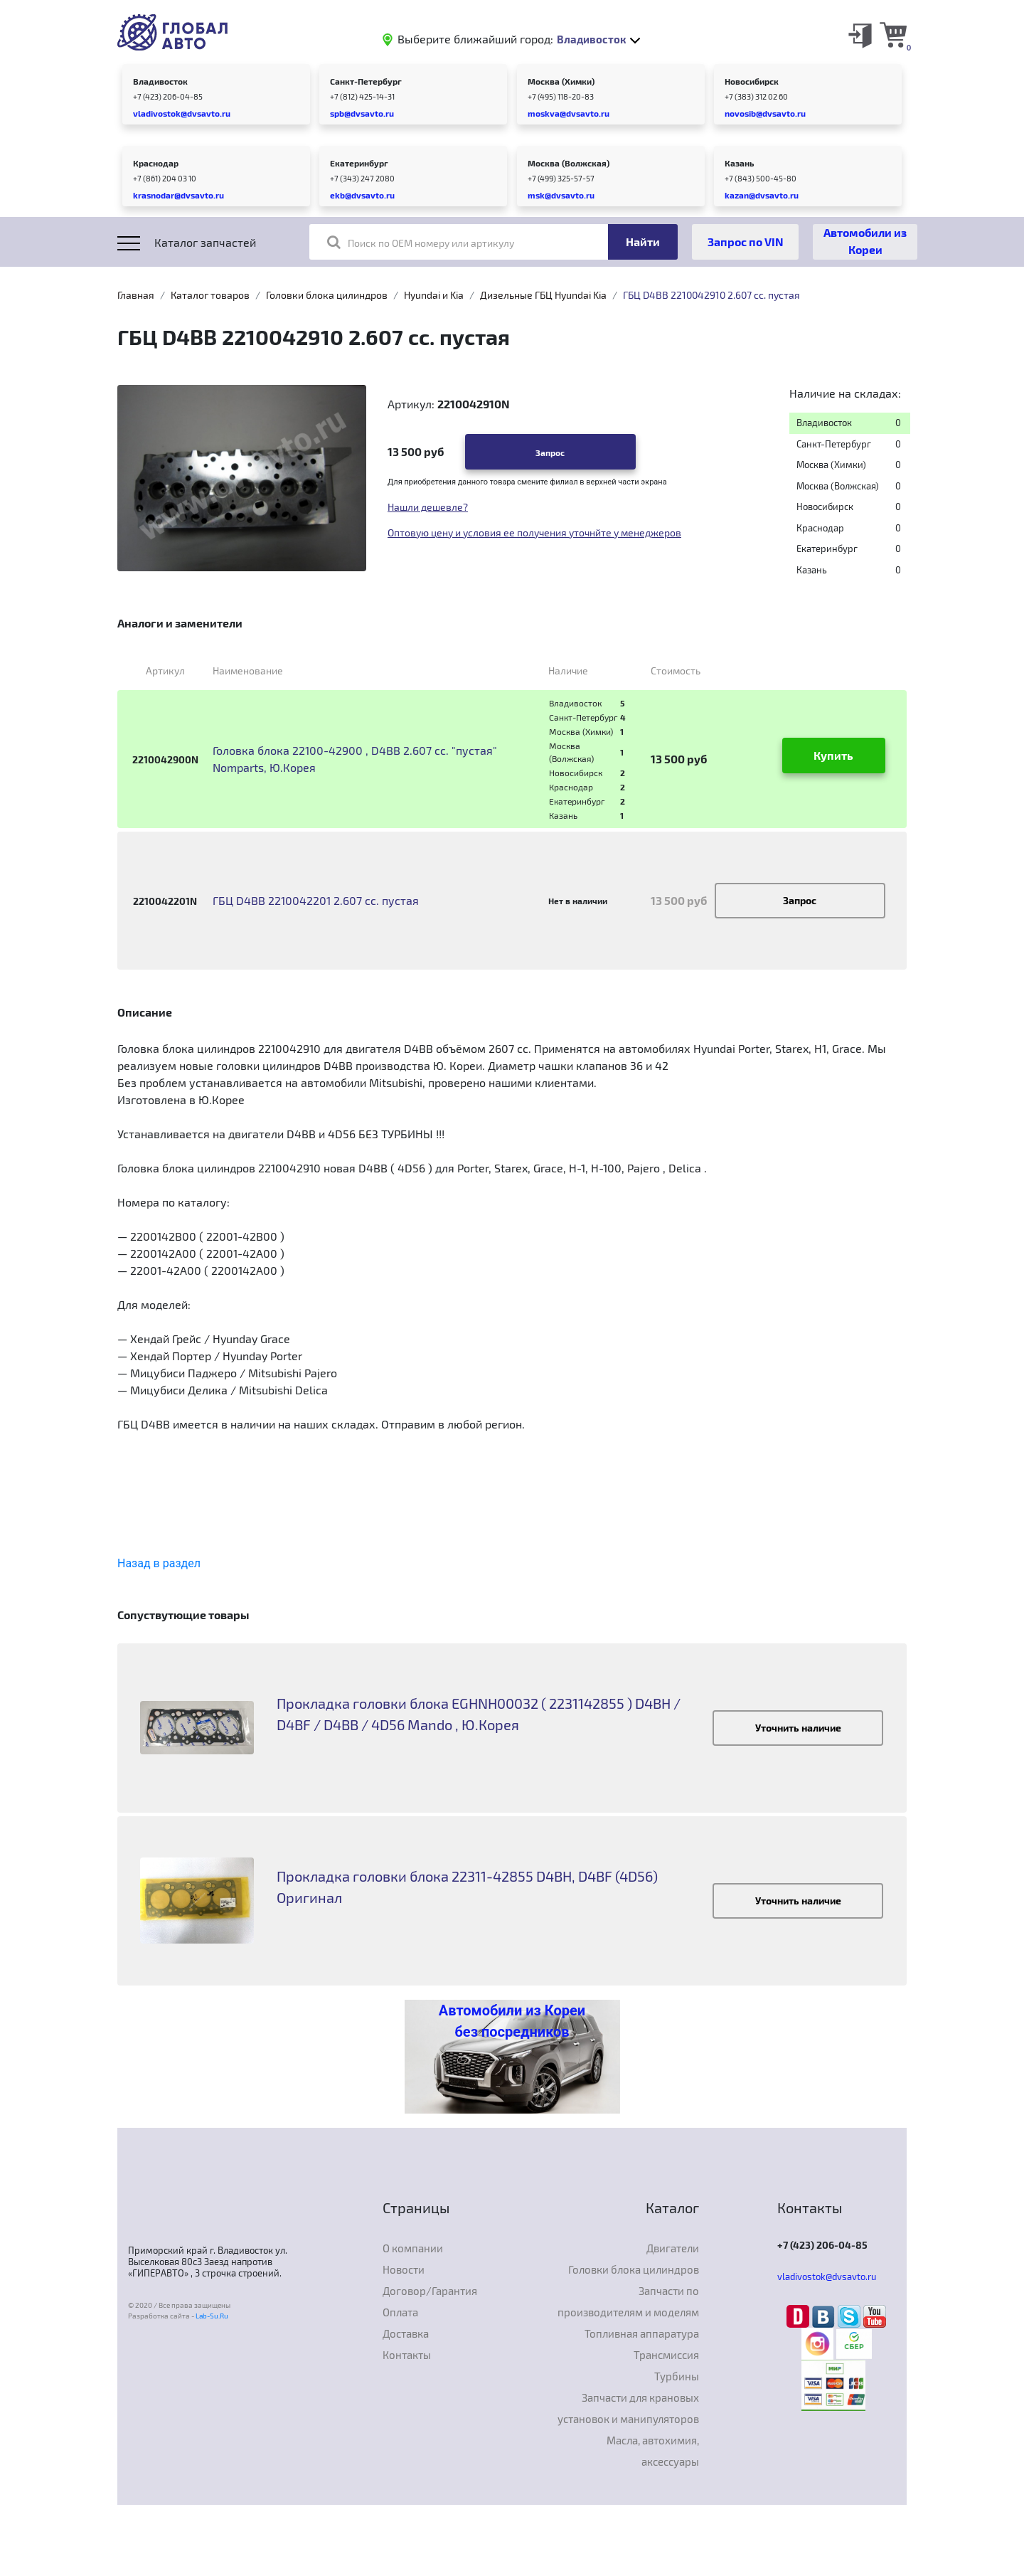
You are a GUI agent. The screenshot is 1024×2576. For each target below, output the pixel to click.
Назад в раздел (159, 1563)
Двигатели (672, 2248)
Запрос (550, 452)
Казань (739, 163)
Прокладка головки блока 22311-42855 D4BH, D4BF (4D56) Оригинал (467, 1886)
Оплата (400, 2312)
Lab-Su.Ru (212, 2315)
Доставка (406, 2333)
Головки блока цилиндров (327, 295)
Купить (833, 755)
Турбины (676, 2376)
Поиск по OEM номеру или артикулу (420, 242)
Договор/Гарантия (430, 2290)
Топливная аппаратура (642, 2333)
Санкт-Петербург (366, 81)
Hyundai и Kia (434, 295)
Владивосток (160, 81)
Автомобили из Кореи (865, 241)
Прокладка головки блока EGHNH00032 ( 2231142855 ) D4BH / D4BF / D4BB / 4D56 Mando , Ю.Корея (479, 1714)
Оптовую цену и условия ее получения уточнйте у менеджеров (534, 532)
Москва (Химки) (561, 81)
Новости (404, 2269)
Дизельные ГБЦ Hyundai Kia (543, 295)
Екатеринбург (359, 163)
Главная (135, 295)
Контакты (407, 2354)
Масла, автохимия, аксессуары (653, 2451)
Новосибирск (752, 81)
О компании (413, 2248)
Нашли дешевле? (428, 507)
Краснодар (155, 163)
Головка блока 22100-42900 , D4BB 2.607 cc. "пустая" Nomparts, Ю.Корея (355, 758)
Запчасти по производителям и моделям (628, 2301)
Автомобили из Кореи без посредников (512, 2021)
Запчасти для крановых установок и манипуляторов (628, 2408)
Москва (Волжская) (568, 163)
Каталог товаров (210, 295)
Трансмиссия (666, 2354)
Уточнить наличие (798, 1728)
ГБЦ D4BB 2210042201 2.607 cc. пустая (316, 900)
